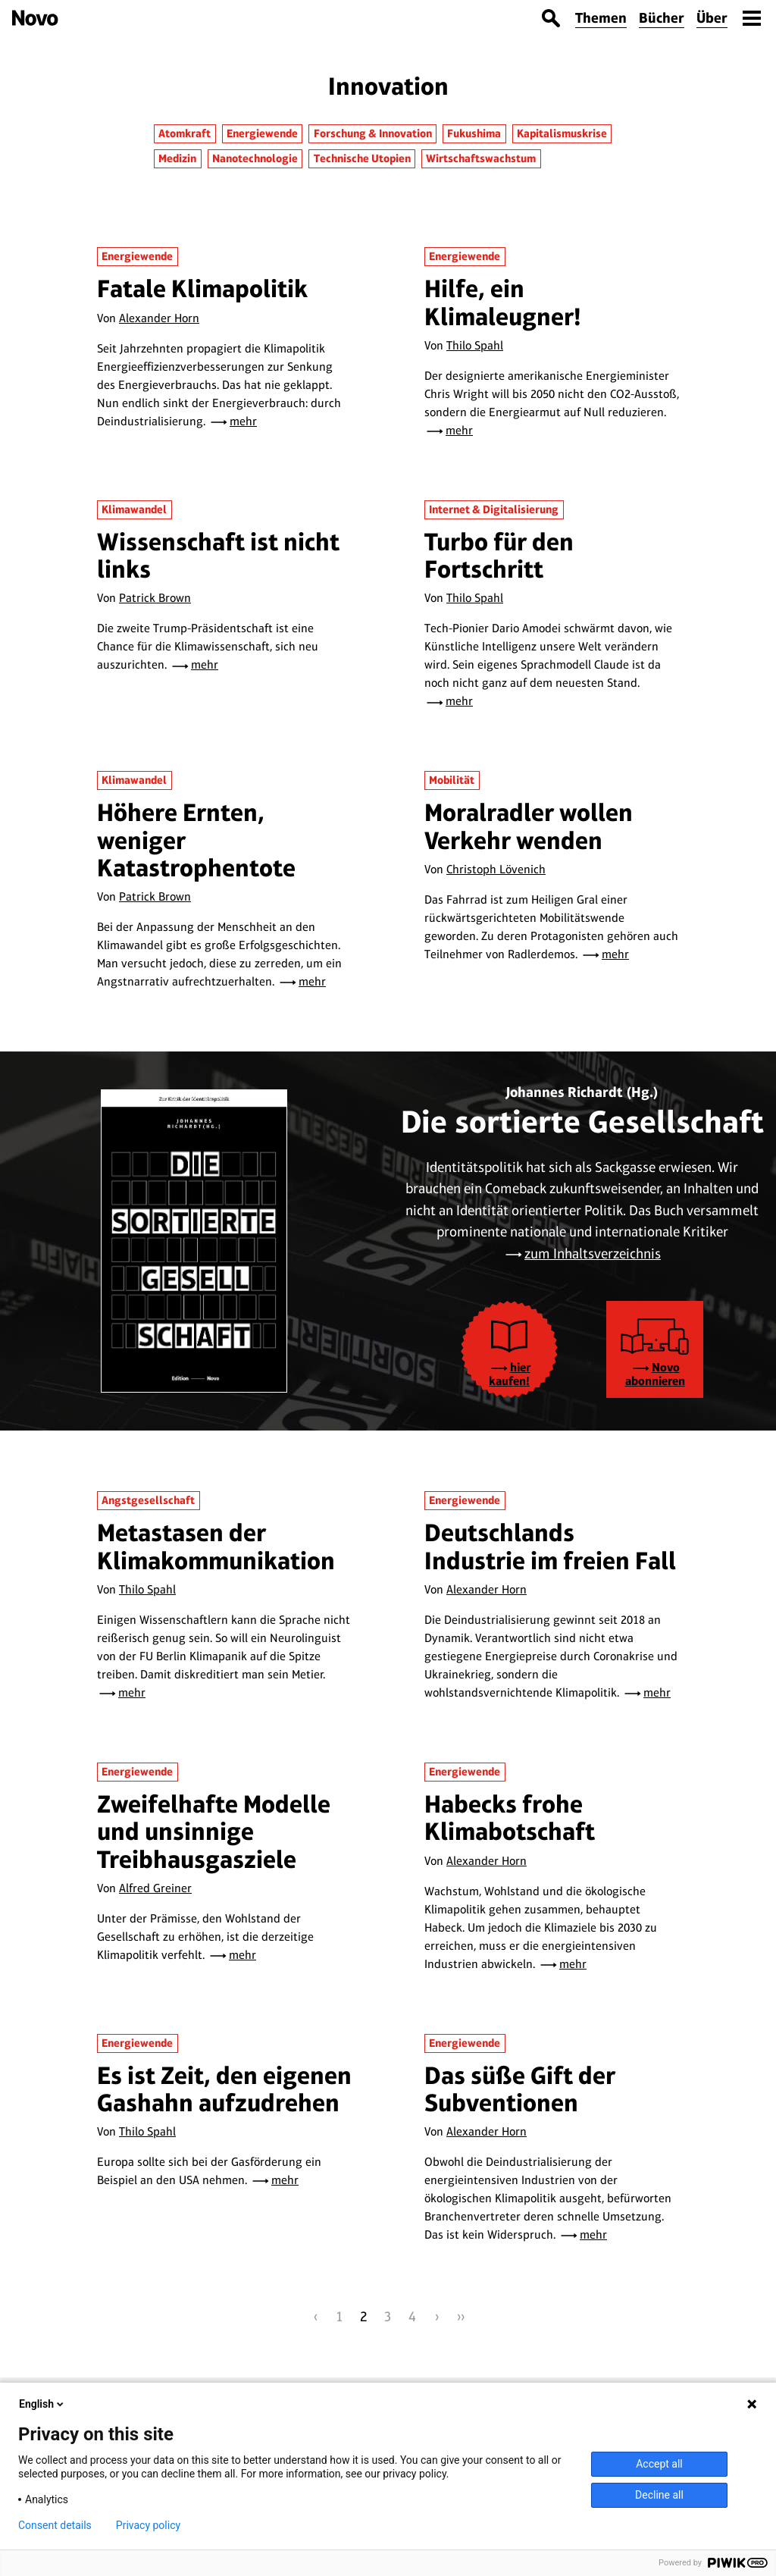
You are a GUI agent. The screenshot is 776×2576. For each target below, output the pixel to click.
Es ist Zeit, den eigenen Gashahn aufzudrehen (224, 2088)
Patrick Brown (155, 598)
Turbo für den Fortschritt (499, 555)
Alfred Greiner (155, 1888)
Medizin (177, 158)
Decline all (659, 2495)
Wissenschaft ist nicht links (218, 555)
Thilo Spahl (474, 345)
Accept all (659, 2464)
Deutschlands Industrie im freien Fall (550, 1546)
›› (461, 2316)
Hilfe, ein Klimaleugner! (502, 302)
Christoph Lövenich (496, 869)
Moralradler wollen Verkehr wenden (528, 826)
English (42, 2404)
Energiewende (262, 133)
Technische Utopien (362, 158)
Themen (601, 18)
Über (712, 18)
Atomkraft (184, 133)
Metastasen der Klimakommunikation (216, 1546)
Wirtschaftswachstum (481, 158)
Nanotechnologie (255, 158)
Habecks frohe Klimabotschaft (509, 1817)
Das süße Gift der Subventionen (519, 2088)
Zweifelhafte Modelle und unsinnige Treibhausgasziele (213, 1831)
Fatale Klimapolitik (202, 288)
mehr (243, 421)
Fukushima (474, 133)
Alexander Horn (159, 318)
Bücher (661, 18)
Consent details (55, 2525)
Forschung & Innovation (373, 133)
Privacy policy (148, 2525)
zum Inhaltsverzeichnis (592, 1253)
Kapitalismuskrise (562, 133)
